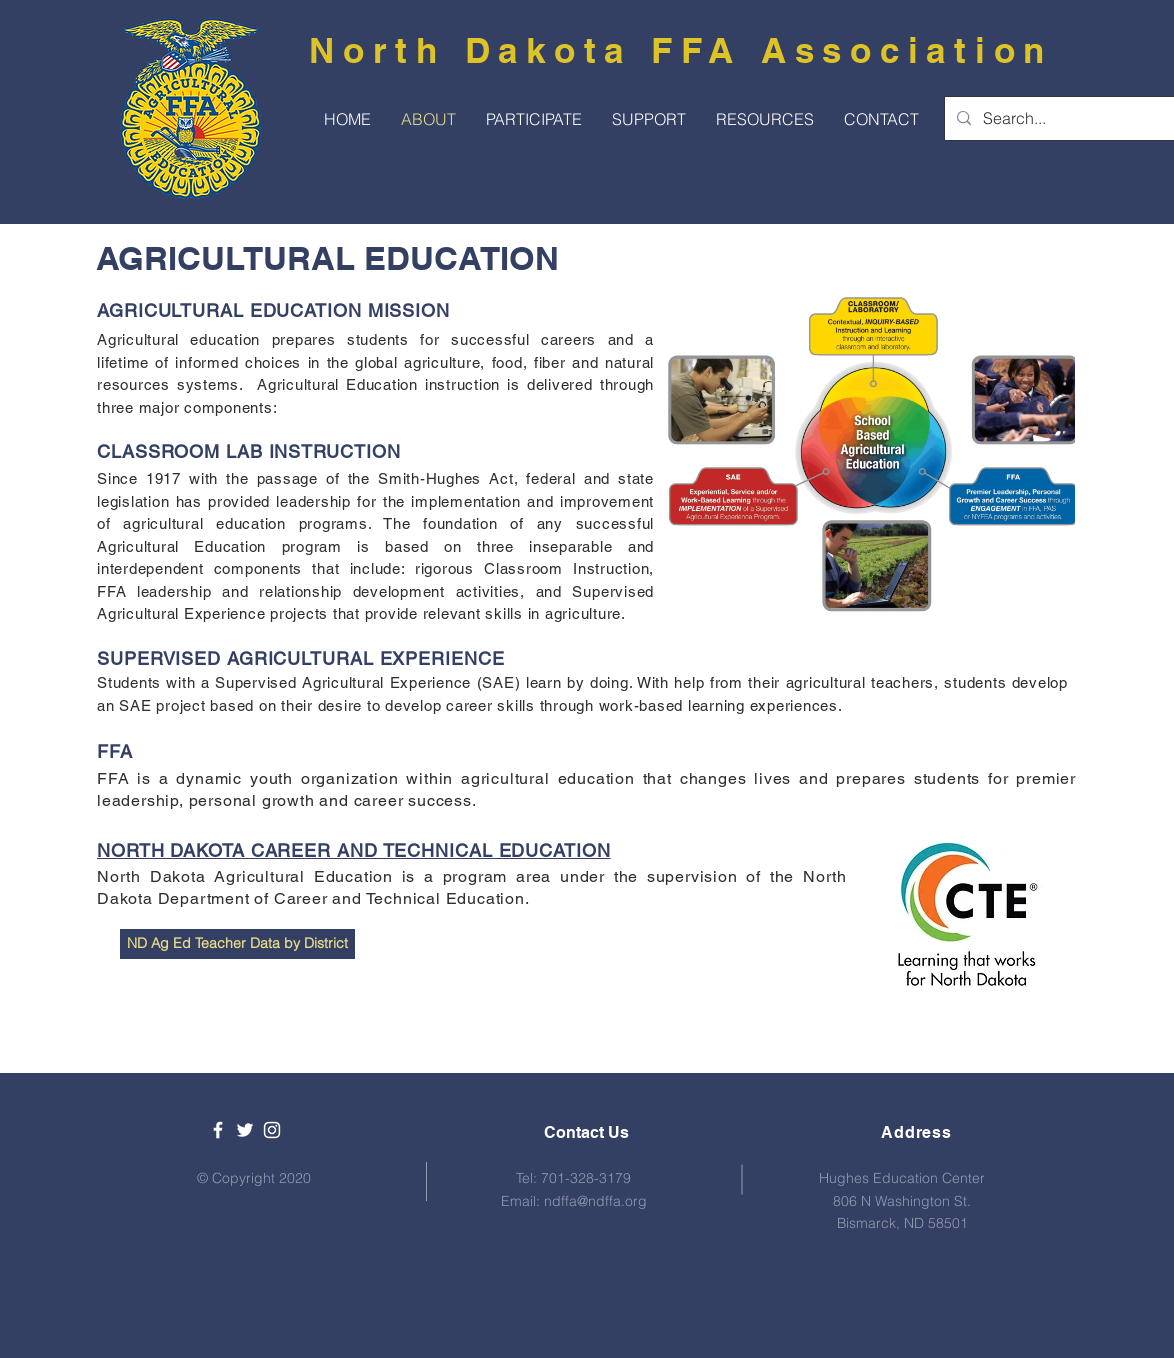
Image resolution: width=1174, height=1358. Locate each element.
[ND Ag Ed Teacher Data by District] (237, 944)
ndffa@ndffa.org (595, 1201)
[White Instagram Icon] (272, 1130)
